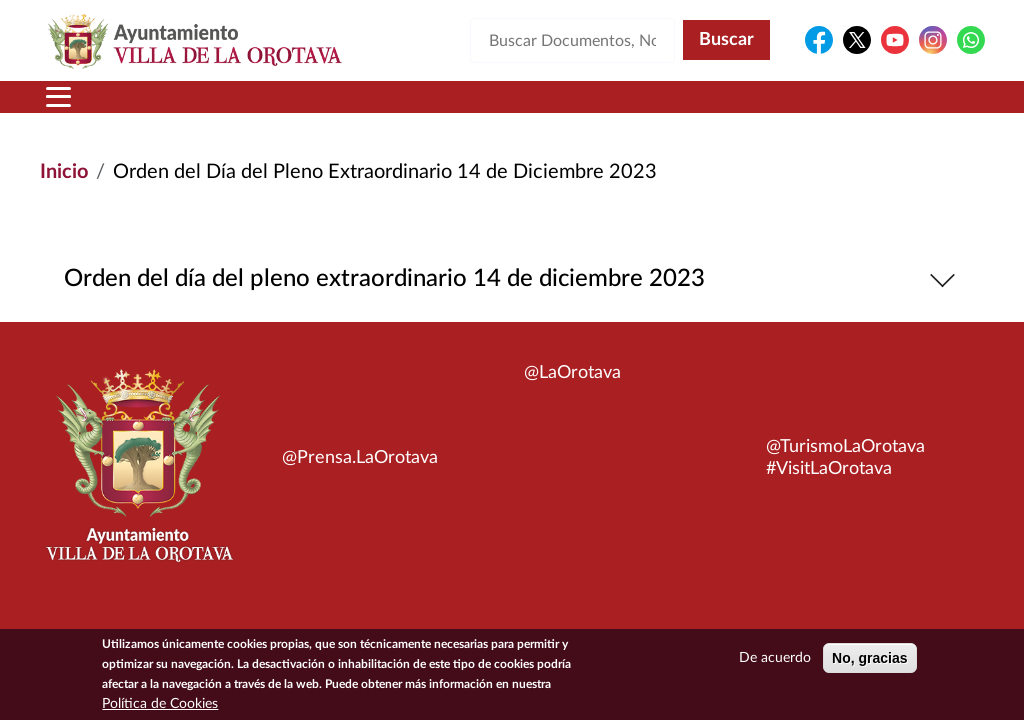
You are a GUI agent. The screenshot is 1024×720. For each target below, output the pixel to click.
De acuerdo (775, 664)
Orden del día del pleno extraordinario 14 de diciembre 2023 (512, 279)
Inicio (64, 172)
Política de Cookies (160, 710)
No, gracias (869, 664)
